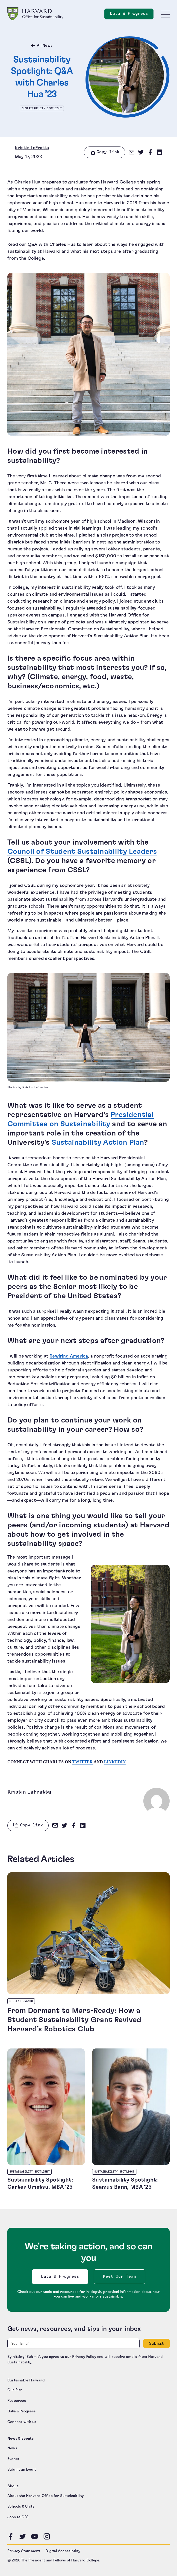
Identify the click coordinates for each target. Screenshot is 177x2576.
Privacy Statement (23, 2551)
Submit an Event (21, 2469)
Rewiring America (69, 1356)
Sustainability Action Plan (98, 1142)
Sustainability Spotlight (42, 108)
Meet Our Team (119, 2276)
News (12, 2448)
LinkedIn (115, 1762)
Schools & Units (20, 2506)
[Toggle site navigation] (165, 14)
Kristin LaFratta (32, 148)
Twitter (82, 1762)
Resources (16, 2400)
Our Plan (15, 2390)
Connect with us (21, 2422)
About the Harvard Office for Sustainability (45, 2496)
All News (44, 45)
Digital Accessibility (62, 2551)
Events (13, 2459)
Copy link (108, 152)
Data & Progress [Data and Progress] (131, 15)
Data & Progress (61, 2277)
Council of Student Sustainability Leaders (82, 851)
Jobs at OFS (18, 2517)
